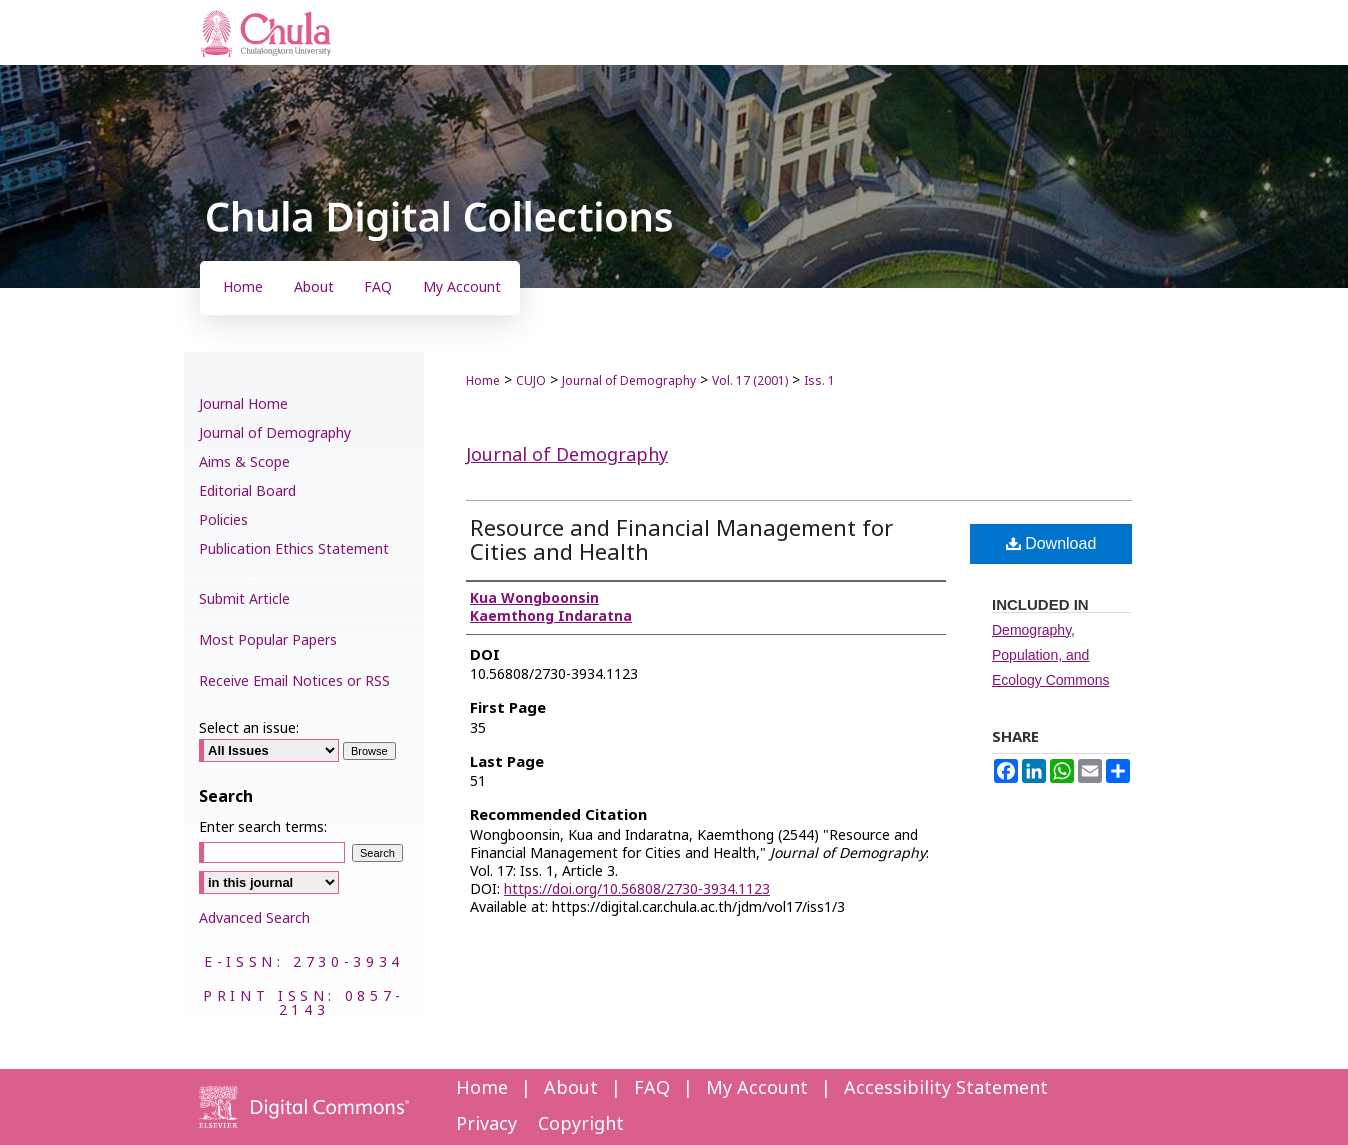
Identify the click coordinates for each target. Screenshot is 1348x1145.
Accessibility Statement (946, 1088)
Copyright (581, 1124)
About (571, 1088)
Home (483, 381)
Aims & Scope (244, 462)
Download (1051, 543)
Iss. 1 (819, 381)
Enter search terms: (263, 827)
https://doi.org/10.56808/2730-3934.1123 (637, 889)
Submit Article (244, 599)
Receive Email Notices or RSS (294, 681)
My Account (757, 1088)
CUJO (531, 381)
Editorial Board (247, 491)
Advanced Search (254, 918)
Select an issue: (249, 728)
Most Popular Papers (268, 640)
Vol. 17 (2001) (750, 381)
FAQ (652, 1088)
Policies (223, 520)
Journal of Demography (629, 381)
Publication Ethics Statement (294, 549)
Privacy (486, 1124)
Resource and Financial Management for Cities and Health (681, 541)
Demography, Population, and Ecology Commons (1051, 655)
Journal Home (243, 404)
